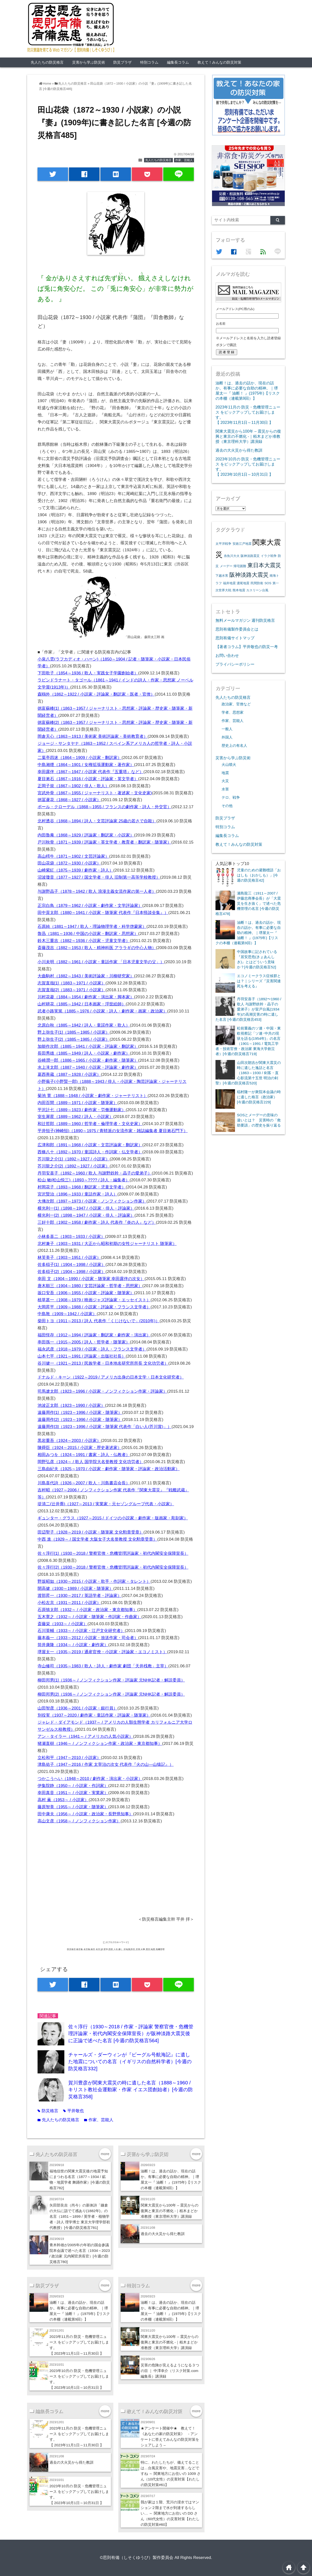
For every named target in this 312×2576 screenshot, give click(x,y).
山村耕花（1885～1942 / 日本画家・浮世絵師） (82, 1004)
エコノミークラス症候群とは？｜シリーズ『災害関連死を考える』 (259, 981)
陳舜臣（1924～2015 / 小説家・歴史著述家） (80, 1447)
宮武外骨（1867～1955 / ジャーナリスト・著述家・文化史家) (95, 793)
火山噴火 (229, 765)
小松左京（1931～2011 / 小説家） (69, 1602)
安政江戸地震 (242, 543)
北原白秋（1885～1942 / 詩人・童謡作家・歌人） (84, 1025)
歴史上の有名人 (234, 746)
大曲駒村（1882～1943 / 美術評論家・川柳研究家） (86, 976)
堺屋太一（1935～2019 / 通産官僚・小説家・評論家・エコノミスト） (102, 1652)
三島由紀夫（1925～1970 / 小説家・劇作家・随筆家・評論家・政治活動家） (109, 1469)
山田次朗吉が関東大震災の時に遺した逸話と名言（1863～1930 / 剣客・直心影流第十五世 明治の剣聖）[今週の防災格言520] (248, 1072)
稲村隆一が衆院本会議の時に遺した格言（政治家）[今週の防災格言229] (259, 1097)
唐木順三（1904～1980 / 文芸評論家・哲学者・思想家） (90, 1285)
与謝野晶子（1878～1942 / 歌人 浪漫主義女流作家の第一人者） (97, 891)
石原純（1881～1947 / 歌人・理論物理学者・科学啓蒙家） (92, 926)
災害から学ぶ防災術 (88, 62)
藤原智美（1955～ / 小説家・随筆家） (73, 1807)
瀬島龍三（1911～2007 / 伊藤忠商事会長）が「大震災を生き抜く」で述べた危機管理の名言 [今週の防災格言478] (248, 903)
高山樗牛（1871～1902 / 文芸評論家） (73, 856)
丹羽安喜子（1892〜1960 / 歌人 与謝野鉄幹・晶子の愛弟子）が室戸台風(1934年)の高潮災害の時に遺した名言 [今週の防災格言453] (248, 1009)
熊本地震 (239, 590)
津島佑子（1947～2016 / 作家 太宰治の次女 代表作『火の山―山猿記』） (106, 1764)
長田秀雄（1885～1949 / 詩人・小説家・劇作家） (84, 1053)
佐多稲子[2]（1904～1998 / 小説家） (72, 1271)
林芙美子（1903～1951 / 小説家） (69, 1257)
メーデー (226, 566)
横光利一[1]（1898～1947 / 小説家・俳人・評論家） (86, 1208)
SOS (267, 583)
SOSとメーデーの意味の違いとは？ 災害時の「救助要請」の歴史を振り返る (259, 1120)
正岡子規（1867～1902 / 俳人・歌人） (73, 786)
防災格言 (48, 2111)
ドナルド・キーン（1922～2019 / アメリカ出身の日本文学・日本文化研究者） (111, 1377)
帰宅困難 (240, 566)
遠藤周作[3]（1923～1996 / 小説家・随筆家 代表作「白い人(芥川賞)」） (105, 1426)
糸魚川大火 (232, 556)
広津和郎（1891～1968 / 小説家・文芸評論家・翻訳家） (90, 1145)
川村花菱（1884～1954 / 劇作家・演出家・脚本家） (86, 997)
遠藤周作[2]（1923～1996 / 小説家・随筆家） (80, 1419)
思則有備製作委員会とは (236, 629)
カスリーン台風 (257, 590)
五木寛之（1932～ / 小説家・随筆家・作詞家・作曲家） (89, 1616)
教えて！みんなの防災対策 (219, 62)
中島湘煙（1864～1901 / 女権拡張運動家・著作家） (86, 764)
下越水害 (221, 575)
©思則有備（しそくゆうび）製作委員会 (137, 2557)
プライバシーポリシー (234, 664)
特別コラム (149, 62)
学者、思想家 (233, 712)
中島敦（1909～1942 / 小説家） (67, 1314)
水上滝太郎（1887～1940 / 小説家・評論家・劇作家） (88, 1067)
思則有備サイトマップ (234, 638)
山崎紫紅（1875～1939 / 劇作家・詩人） (75, 870)
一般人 (227, 729)
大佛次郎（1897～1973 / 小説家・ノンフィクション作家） (92, 1201)
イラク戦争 (269, 556)
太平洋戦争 (223, 543)
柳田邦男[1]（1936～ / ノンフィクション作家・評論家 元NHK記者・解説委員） (111, 1680)
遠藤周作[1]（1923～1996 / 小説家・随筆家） (80, 1412)
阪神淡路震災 (250, 556)
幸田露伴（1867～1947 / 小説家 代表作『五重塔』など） (91, 771)
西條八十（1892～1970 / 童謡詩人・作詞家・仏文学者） (90, 1152)
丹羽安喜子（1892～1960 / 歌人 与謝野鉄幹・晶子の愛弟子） (95, 1173)
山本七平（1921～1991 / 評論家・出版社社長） (82, 1356)
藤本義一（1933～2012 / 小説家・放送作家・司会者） (88, 1637)
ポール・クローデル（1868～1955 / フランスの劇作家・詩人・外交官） (104, 807)
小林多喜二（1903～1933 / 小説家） (71, 1236)
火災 (225, 781)
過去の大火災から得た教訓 (163, 2234)
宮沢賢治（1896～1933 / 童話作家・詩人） (77, 1194)
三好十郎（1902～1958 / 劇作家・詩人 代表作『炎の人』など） (97, 1222)
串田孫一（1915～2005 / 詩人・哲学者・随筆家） (84, 1342)
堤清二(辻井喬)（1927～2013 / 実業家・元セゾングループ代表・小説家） (106, 1504)
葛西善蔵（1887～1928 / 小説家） (69, 1074)
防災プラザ (122, 62)
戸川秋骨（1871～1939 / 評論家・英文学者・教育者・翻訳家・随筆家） (104, 842)
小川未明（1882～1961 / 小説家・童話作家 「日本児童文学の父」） (101, 962)
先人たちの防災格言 (47, 62)
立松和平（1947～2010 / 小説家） (69, 1757)
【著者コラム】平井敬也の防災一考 (246, 646)
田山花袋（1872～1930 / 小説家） (69, 863)
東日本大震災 (264, 565)
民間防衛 (257, 583)
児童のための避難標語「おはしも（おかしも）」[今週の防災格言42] (259, 875)
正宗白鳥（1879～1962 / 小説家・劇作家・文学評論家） (90, 905)
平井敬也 (73, 2111)
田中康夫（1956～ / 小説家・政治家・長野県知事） (85, 1814)
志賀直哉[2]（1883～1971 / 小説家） (72, 990)
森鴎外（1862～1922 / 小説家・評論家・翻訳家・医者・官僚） (96, 694)
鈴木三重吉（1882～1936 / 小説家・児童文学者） (84, 940)
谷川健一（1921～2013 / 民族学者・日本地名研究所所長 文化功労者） (103, 1363)
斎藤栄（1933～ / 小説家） (63, 1624)
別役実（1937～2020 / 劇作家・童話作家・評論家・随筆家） (94, 1715)
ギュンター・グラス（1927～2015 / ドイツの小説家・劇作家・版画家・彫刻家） (113, 1518)
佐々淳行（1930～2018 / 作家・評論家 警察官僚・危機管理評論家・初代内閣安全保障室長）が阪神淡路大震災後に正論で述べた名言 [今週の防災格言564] (130, 2033)
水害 (225, 789)
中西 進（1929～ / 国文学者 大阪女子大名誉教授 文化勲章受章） (97, 1539)
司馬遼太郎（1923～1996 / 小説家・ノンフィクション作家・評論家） (102, 1391)
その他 (227, 806)
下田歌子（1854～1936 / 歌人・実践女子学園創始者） (88, 673)
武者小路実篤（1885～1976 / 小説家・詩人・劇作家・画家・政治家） (102, 1011)
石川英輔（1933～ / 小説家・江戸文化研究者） (81, 1630)
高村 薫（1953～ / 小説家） (63, 1800)
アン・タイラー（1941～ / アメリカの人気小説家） (85, 1736)
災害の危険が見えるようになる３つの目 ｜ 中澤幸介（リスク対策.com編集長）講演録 (170, 2370)
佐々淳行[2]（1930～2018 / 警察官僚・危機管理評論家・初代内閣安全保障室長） (113, 1567)
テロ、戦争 (231, 797)
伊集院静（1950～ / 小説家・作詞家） (73, 1785)
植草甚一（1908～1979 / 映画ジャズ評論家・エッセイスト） (94, 1300)
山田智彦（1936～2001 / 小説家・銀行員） (77, 1708)
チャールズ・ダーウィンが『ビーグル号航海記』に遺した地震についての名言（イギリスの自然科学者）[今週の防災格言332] (130, 2061)
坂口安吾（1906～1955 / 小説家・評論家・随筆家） (86, 1293)
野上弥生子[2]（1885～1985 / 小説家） (74, 1039)
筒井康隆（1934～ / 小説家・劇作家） (73, 1645)
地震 (225, 773)
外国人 (227, 737)
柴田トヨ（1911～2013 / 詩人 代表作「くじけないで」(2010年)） (99, 1321)
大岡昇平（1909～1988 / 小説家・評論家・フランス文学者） (94, 1307)
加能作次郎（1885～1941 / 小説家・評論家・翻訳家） (88, 1046)
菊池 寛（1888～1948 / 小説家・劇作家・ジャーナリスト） (93, 1095)
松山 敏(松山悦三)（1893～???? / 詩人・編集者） (84, 1180)
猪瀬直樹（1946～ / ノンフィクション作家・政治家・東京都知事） (100, 1743)
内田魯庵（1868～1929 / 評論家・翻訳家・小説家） (86, 835)
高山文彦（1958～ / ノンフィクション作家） (79, 1821)
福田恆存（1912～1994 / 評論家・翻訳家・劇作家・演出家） (94, 1335)
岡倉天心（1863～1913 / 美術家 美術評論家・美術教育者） (93, 736)
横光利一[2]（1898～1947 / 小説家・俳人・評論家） (86, 1215)
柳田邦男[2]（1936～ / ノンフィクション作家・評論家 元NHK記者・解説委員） (111, 1694)
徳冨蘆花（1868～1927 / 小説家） (69, 799)
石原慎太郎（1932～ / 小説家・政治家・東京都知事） (87, 1609)
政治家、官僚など (236, 704)
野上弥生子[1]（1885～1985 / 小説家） (74, 1032)
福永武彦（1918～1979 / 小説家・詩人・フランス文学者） (92, 1349)
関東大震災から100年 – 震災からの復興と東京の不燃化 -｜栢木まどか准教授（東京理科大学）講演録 (170, 2210)
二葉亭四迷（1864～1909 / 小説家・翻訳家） (80, 757)
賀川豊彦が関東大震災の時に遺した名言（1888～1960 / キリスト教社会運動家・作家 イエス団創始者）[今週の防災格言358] (130, 2089)
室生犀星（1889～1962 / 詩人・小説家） (75, 1116)
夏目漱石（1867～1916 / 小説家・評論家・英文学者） (88, 779)
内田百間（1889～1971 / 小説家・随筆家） (77, 1102)
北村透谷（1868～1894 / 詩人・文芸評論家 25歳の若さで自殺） (97, 821)
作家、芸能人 (184, 160)
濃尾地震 (243, 583)
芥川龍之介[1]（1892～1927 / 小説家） (74, 1159)
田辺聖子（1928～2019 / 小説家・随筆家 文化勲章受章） (91, 1532)
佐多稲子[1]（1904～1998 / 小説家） (72, 1264)
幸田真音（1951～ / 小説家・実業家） (73, 1792)
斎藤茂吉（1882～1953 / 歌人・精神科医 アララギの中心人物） (97, 947)
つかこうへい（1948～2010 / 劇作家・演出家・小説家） (90, 1778)
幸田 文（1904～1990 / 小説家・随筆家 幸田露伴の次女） (91, 1278)
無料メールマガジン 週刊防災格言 (245, 620)
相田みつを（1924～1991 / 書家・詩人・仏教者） (84, 1454)
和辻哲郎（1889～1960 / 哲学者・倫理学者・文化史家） (90, 1123)
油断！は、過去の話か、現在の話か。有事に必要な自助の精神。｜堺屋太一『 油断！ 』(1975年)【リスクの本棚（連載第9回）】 (248, 932)
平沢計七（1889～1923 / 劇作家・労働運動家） (82, 1110)
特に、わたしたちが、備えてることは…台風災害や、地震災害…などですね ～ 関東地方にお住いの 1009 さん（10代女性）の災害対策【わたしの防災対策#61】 (171, 2473)
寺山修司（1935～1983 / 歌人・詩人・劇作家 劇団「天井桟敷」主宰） (103, 1666)
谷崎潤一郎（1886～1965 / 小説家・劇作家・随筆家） (88, 1060)
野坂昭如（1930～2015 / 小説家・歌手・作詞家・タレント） (94, 1581)
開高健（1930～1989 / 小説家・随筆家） (75, 1588)
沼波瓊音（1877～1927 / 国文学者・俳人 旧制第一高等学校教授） (99, 877)
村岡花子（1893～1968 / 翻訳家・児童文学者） (82, 1187)
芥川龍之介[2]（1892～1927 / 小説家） (74, 1166)
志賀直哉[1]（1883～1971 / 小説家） (72, 983)
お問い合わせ (227, 655)
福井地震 (229, 583)
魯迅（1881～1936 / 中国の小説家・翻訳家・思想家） (88, 933)
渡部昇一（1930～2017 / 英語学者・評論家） (80, 1595)
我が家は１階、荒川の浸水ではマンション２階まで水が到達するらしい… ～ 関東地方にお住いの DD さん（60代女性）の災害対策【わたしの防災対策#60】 (170, 2513)
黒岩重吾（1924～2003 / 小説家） (69, 1440)
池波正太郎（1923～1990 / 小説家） (71, 1405)
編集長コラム (178, 62)
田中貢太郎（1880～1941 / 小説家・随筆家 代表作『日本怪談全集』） (103, 912)
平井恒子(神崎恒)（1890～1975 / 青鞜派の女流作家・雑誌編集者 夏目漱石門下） (113, 1130)
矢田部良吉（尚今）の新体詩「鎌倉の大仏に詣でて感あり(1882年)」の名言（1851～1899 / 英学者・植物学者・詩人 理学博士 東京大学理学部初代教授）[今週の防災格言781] (79, 2216)
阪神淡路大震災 (249, 575)
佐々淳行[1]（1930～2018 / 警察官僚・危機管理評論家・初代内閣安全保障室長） (113, 1553)
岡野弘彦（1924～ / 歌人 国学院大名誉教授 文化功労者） (91, 1461)
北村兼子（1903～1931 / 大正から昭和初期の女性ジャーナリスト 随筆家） (107, 1243)
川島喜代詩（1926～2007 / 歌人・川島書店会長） (84, 1483)
